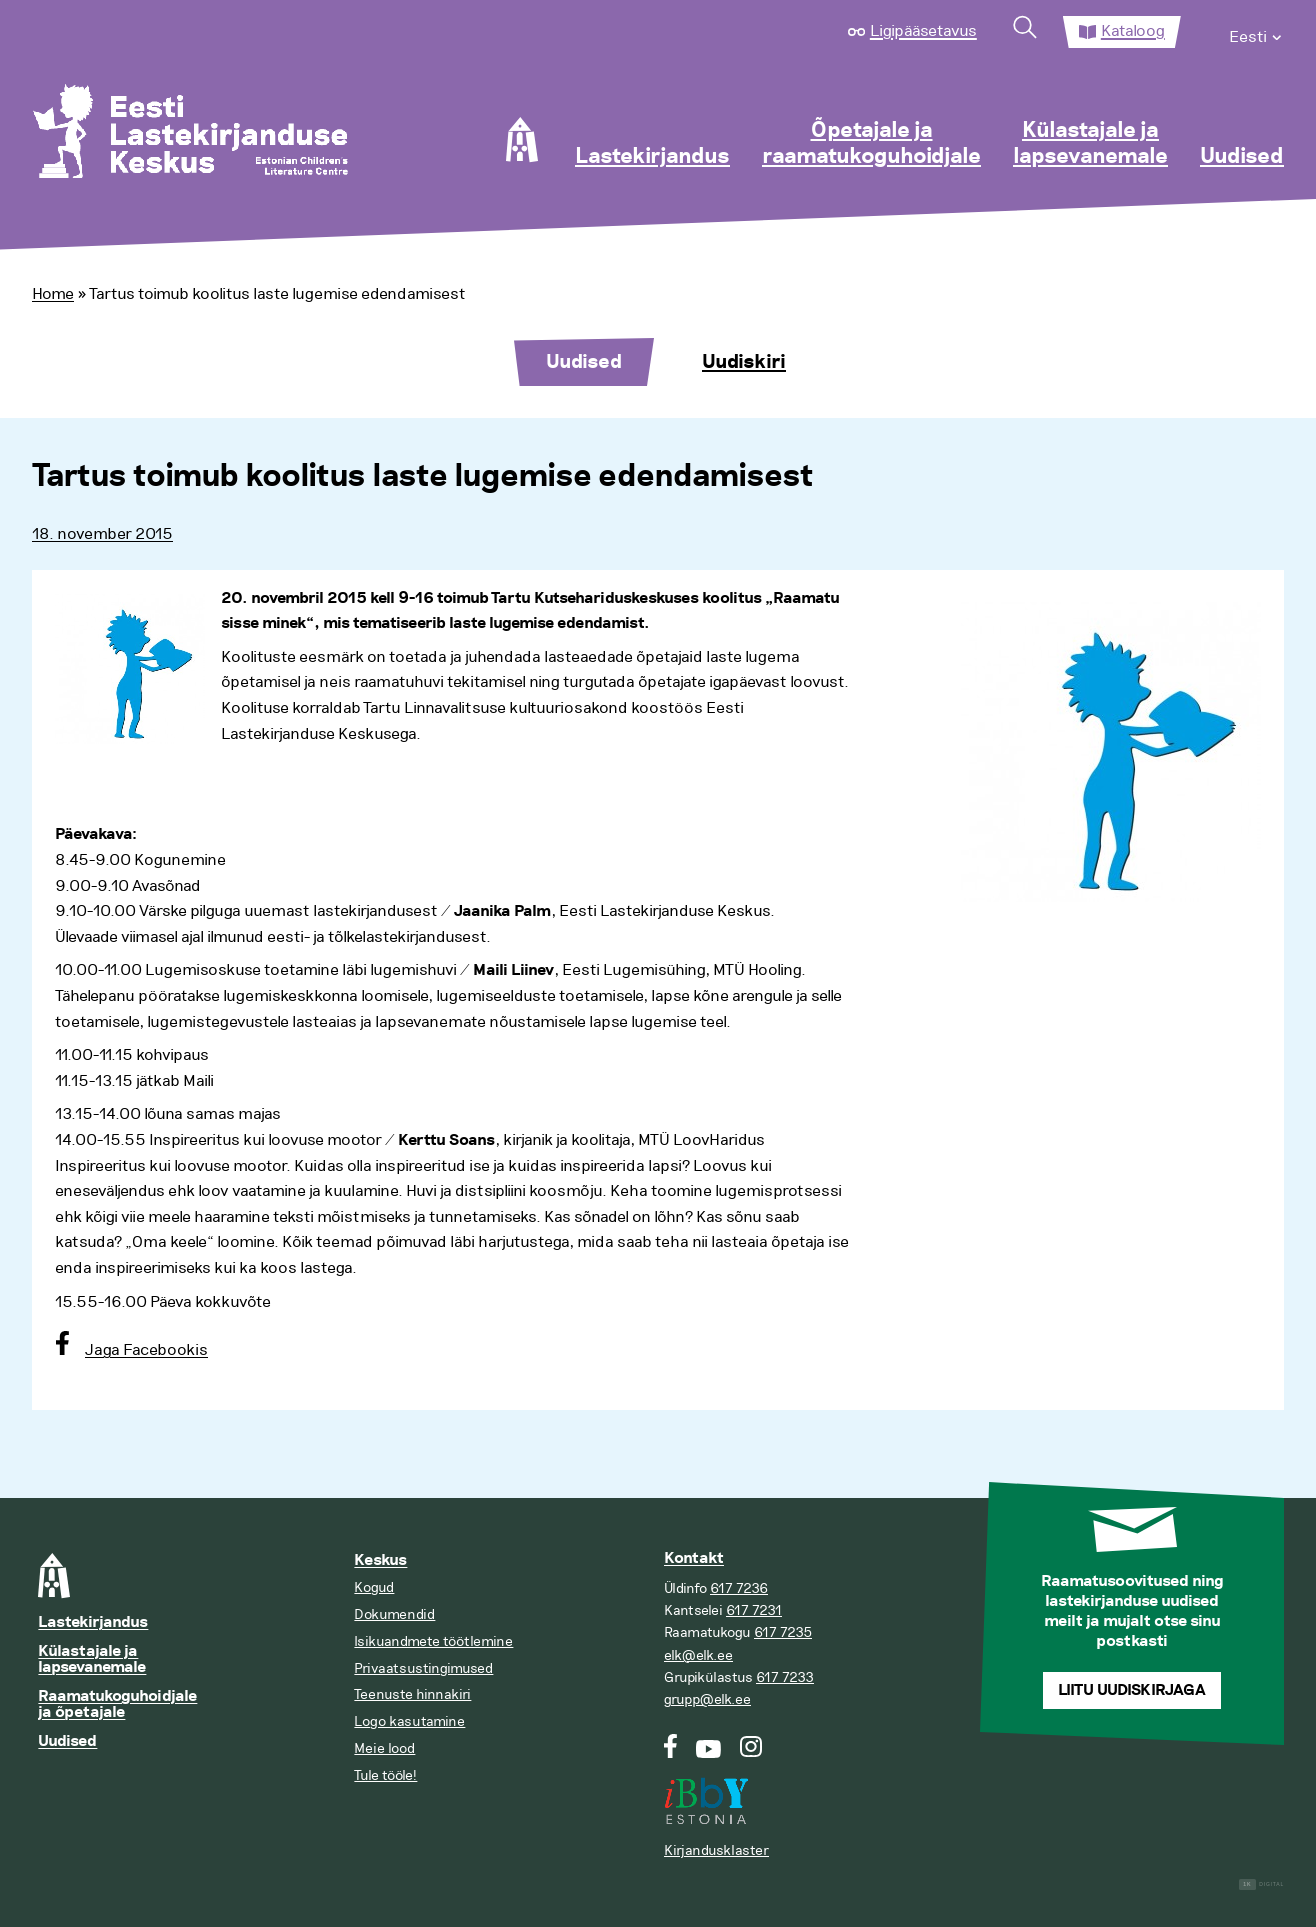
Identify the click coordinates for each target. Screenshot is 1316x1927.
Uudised (1242, 157)
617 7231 (754, 1610)
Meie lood (384, 1748)
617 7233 (785, 1677)
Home (53, 294)
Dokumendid (394, 1614)
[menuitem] (1256, 32)
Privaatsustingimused (423, 1668)
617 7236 (739, 1588)
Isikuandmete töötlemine (433, 1641)
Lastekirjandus (652, 157)
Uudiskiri (744, 362)
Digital (1261, 1884)
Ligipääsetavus (923, 31)
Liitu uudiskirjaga (1132, 1690)
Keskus (380, 1560)
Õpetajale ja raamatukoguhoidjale (871, 144)
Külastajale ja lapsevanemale (1090, 144)
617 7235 (783, 1632)
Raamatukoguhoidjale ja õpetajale (117, 1704)
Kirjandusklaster (716, 1850)
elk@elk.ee (698, 1655)
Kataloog (1133, 31)
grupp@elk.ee (707, 1699)
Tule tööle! (385, 1775)
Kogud (374, 1587)
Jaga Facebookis (146, 1350)
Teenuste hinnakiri (412, 1694)
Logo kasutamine (409, 1721)
